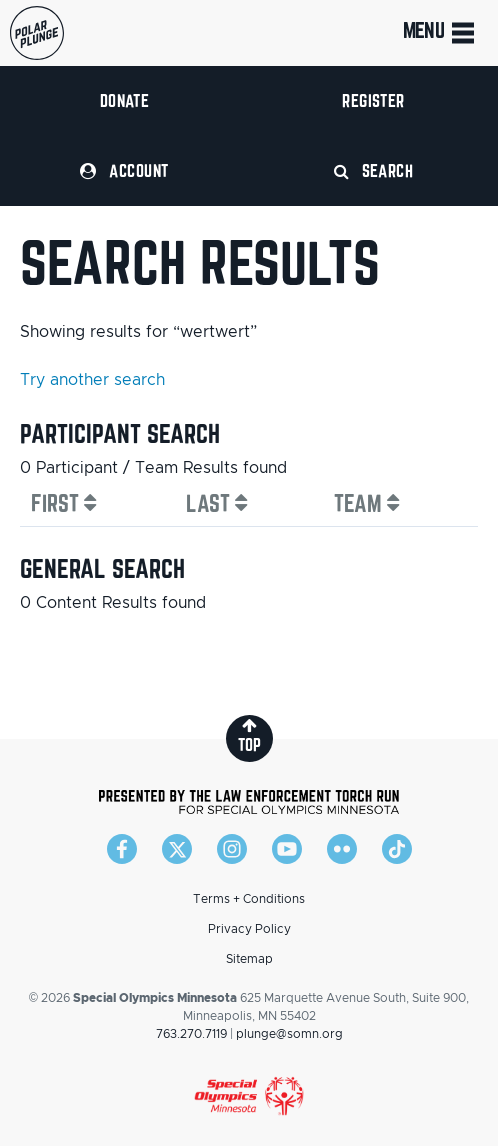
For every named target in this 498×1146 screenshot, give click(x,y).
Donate (125, 100)
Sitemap (249, 959)
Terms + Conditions (249, 899)
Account (124, 170)
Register (373, 100)
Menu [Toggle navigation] (440, 33)
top (249, 735)
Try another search (92, 380)
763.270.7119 (191, 1034)
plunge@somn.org (289, 1034)
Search (374, 170)
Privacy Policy (249, 929)
